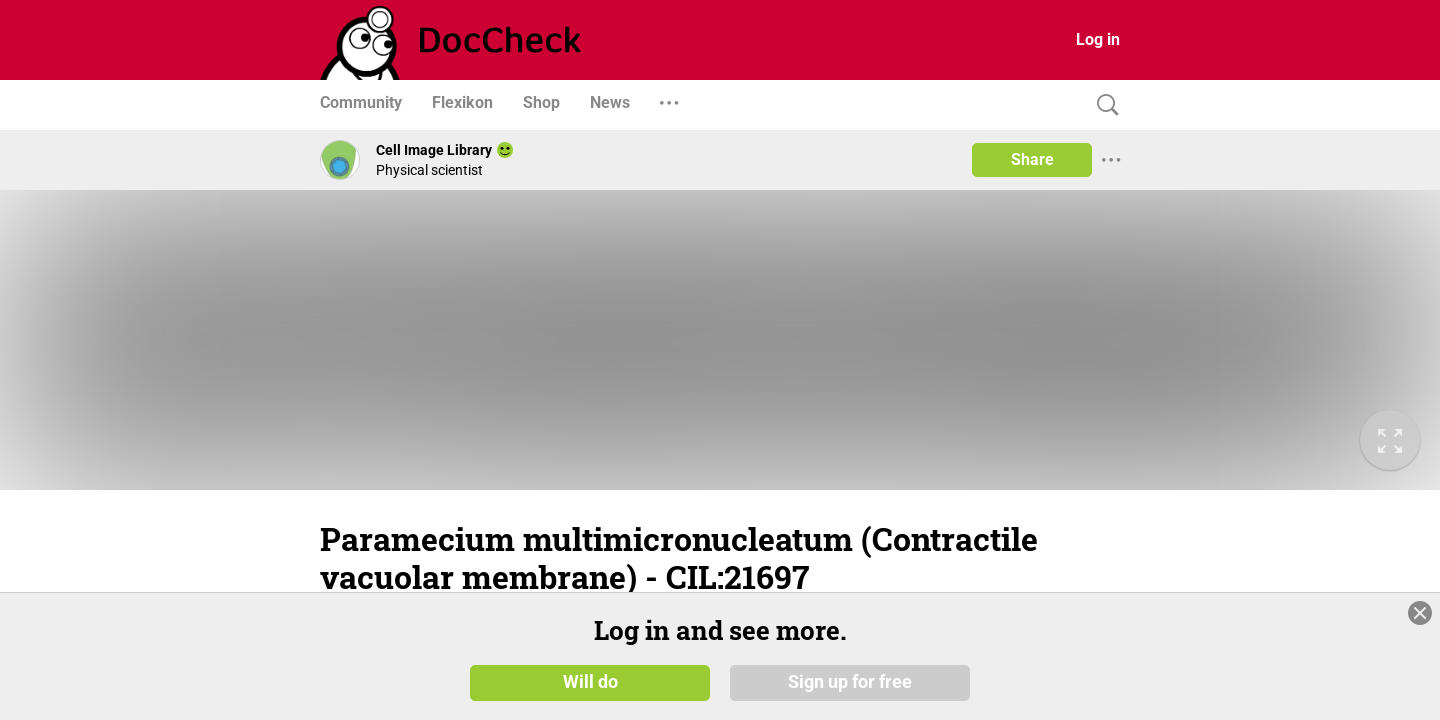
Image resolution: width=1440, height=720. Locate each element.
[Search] (1103, 105)
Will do (590, 682)
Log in (1098, 39)
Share (1032, 159)
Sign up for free (850, 682)
